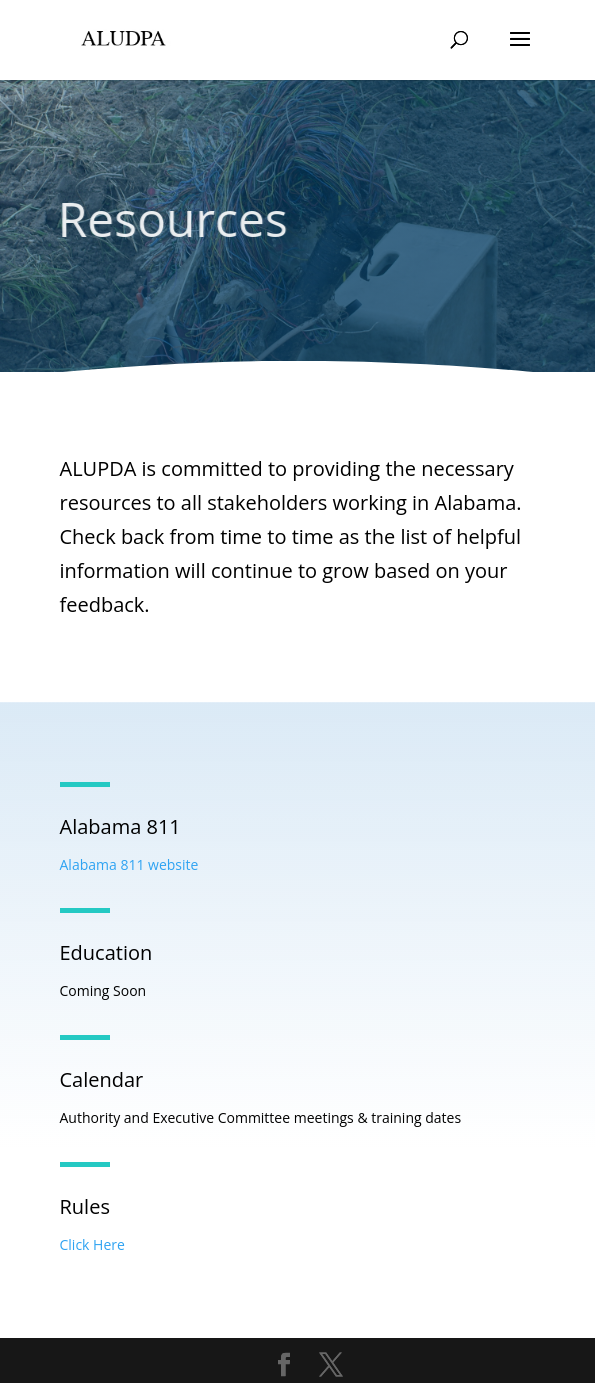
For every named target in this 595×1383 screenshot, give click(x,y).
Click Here (92, 1244)
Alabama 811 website (129, 864)
